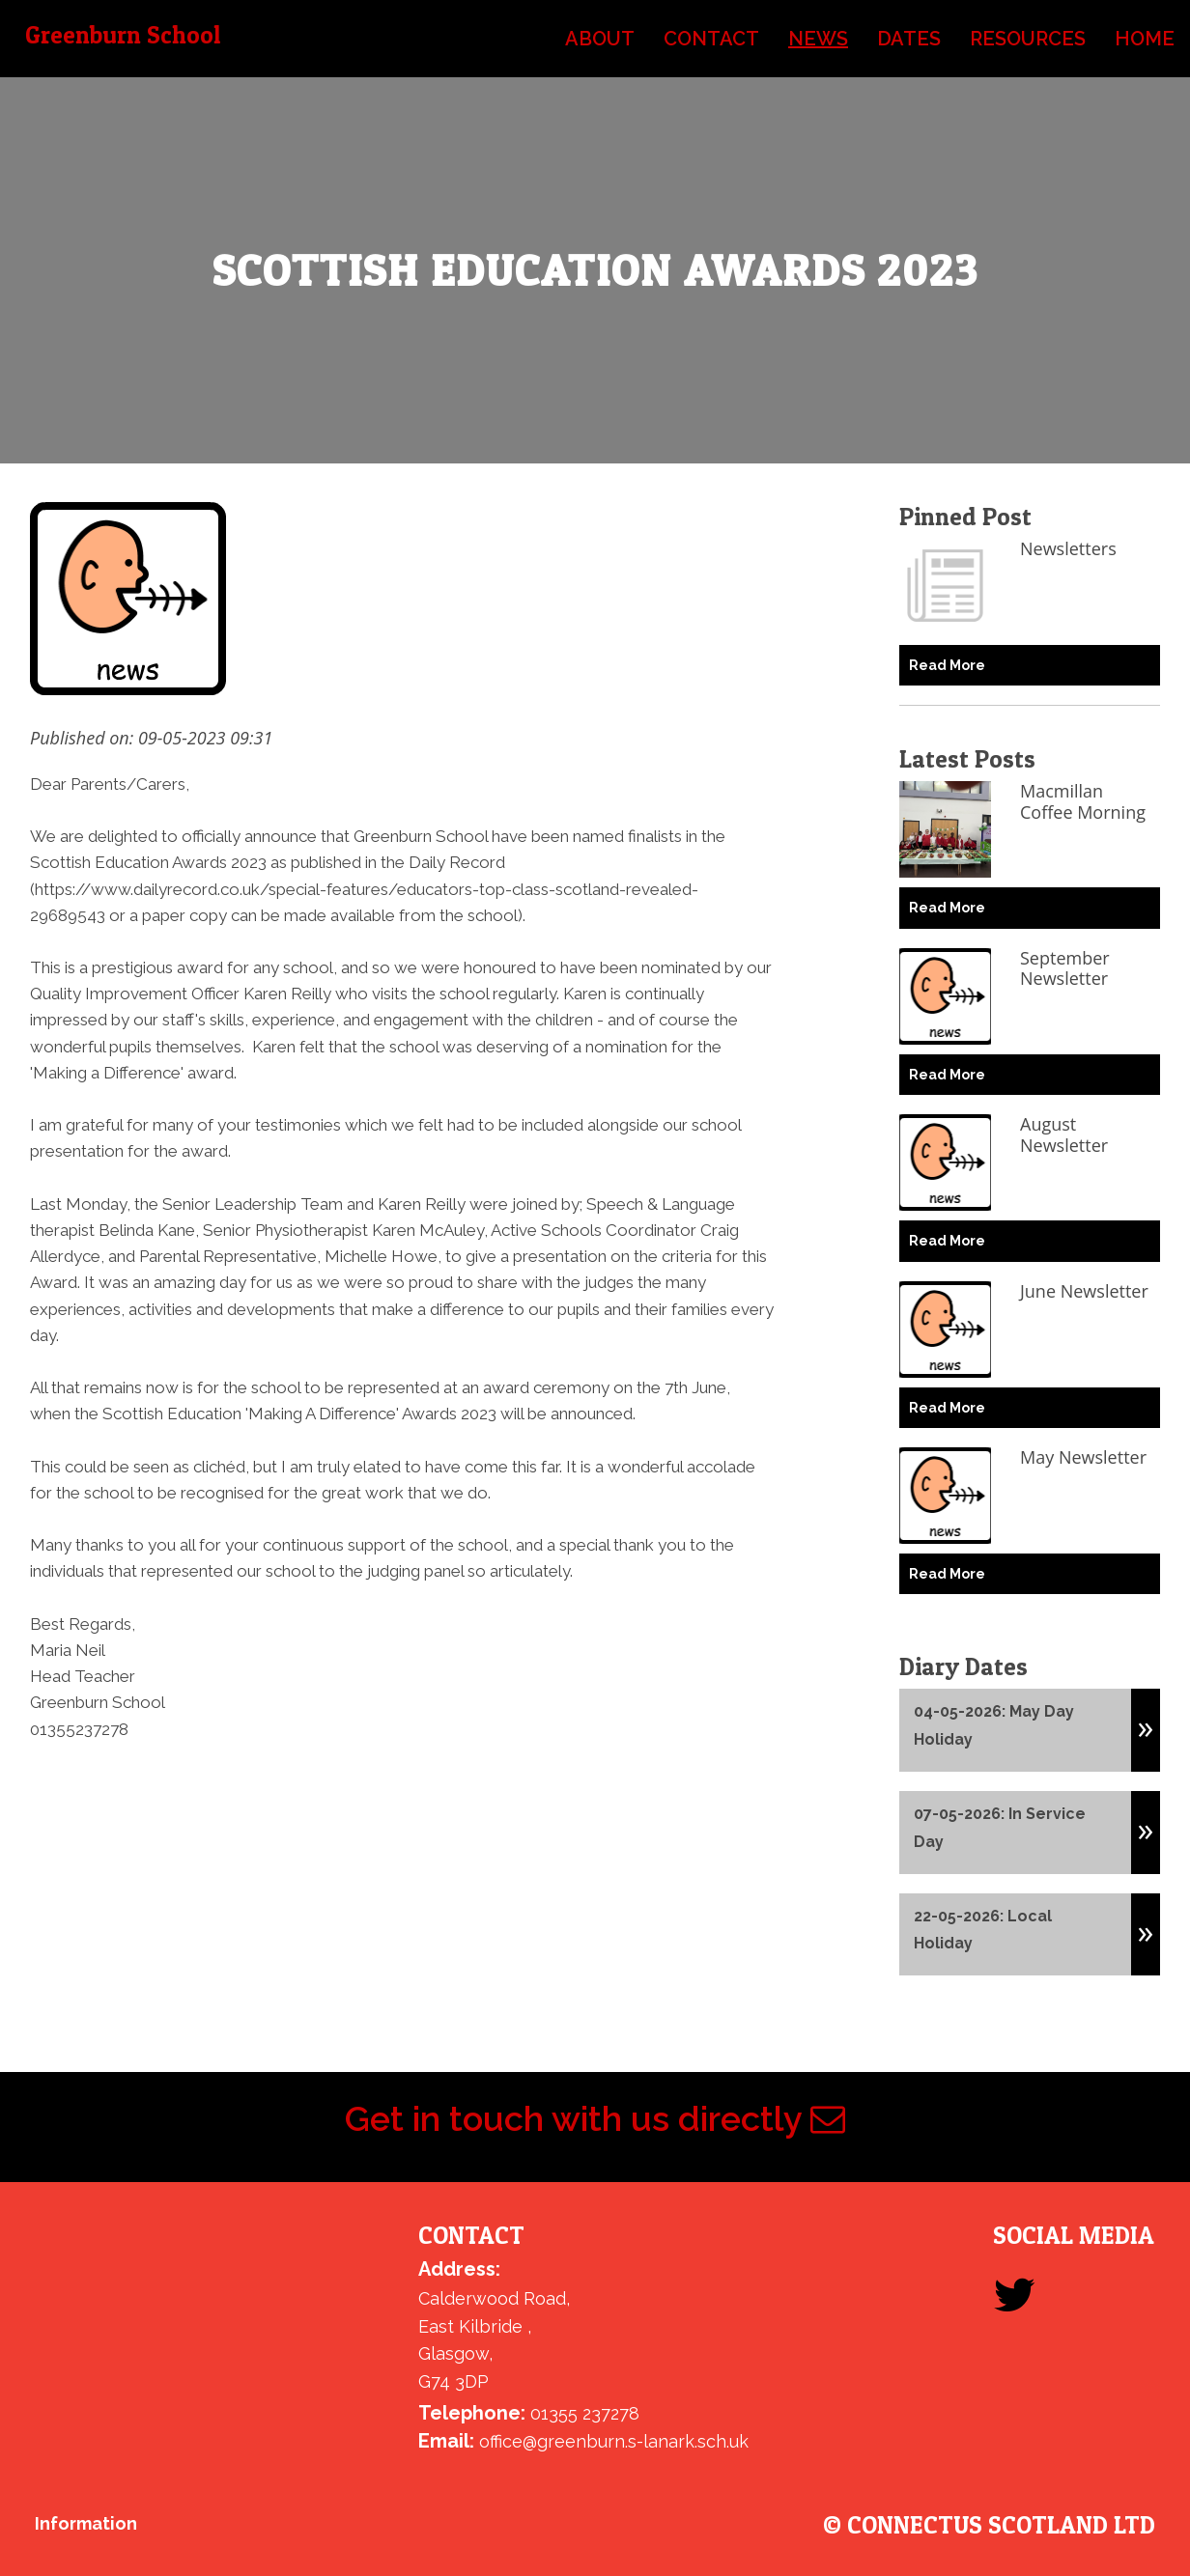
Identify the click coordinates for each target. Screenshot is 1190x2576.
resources (1028, 38)
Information (86, 2523)
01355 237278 (584, 2413)
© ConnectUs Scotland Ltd (989, 2525)
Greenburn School (122, 34)
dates (909, 38)
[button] (1145, 1720)
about (600, 38)
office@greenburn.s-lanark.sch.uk (614, 2441)
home (1145, 38)
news (818, 38)
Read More (947, 665)
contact (711, 38)
